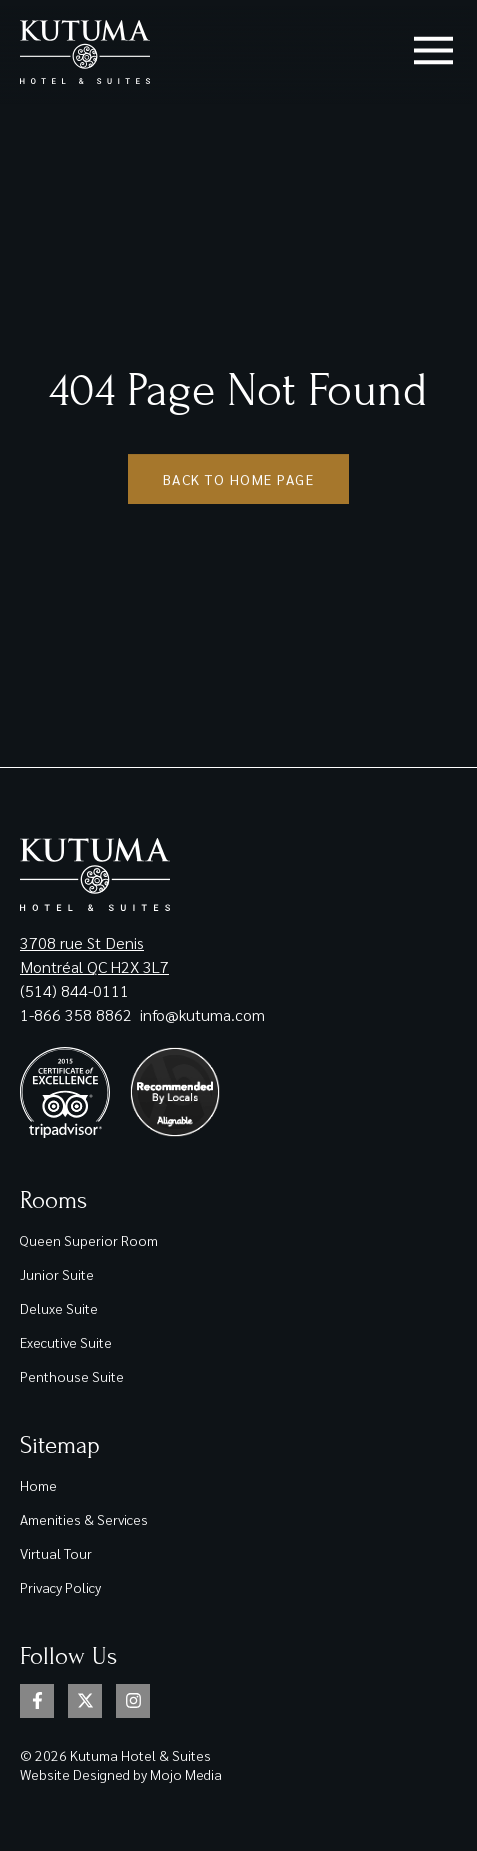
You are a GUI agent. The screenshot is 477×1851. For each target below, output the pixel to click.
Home (38, 1485)
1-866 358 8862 (78, 1014)
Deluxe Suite (59, 1308)
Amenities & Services (84, 1519)
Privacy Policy (60, 1587)
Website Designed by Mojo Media (121, 1774)
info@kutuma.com (202, 1014)
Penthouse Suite (72, 1376)
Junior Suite (57, 1274)
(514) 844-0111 (74, 990)
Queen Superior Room (89, 1240)
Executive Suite (66, 1342)
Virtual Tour (56, 1553)
